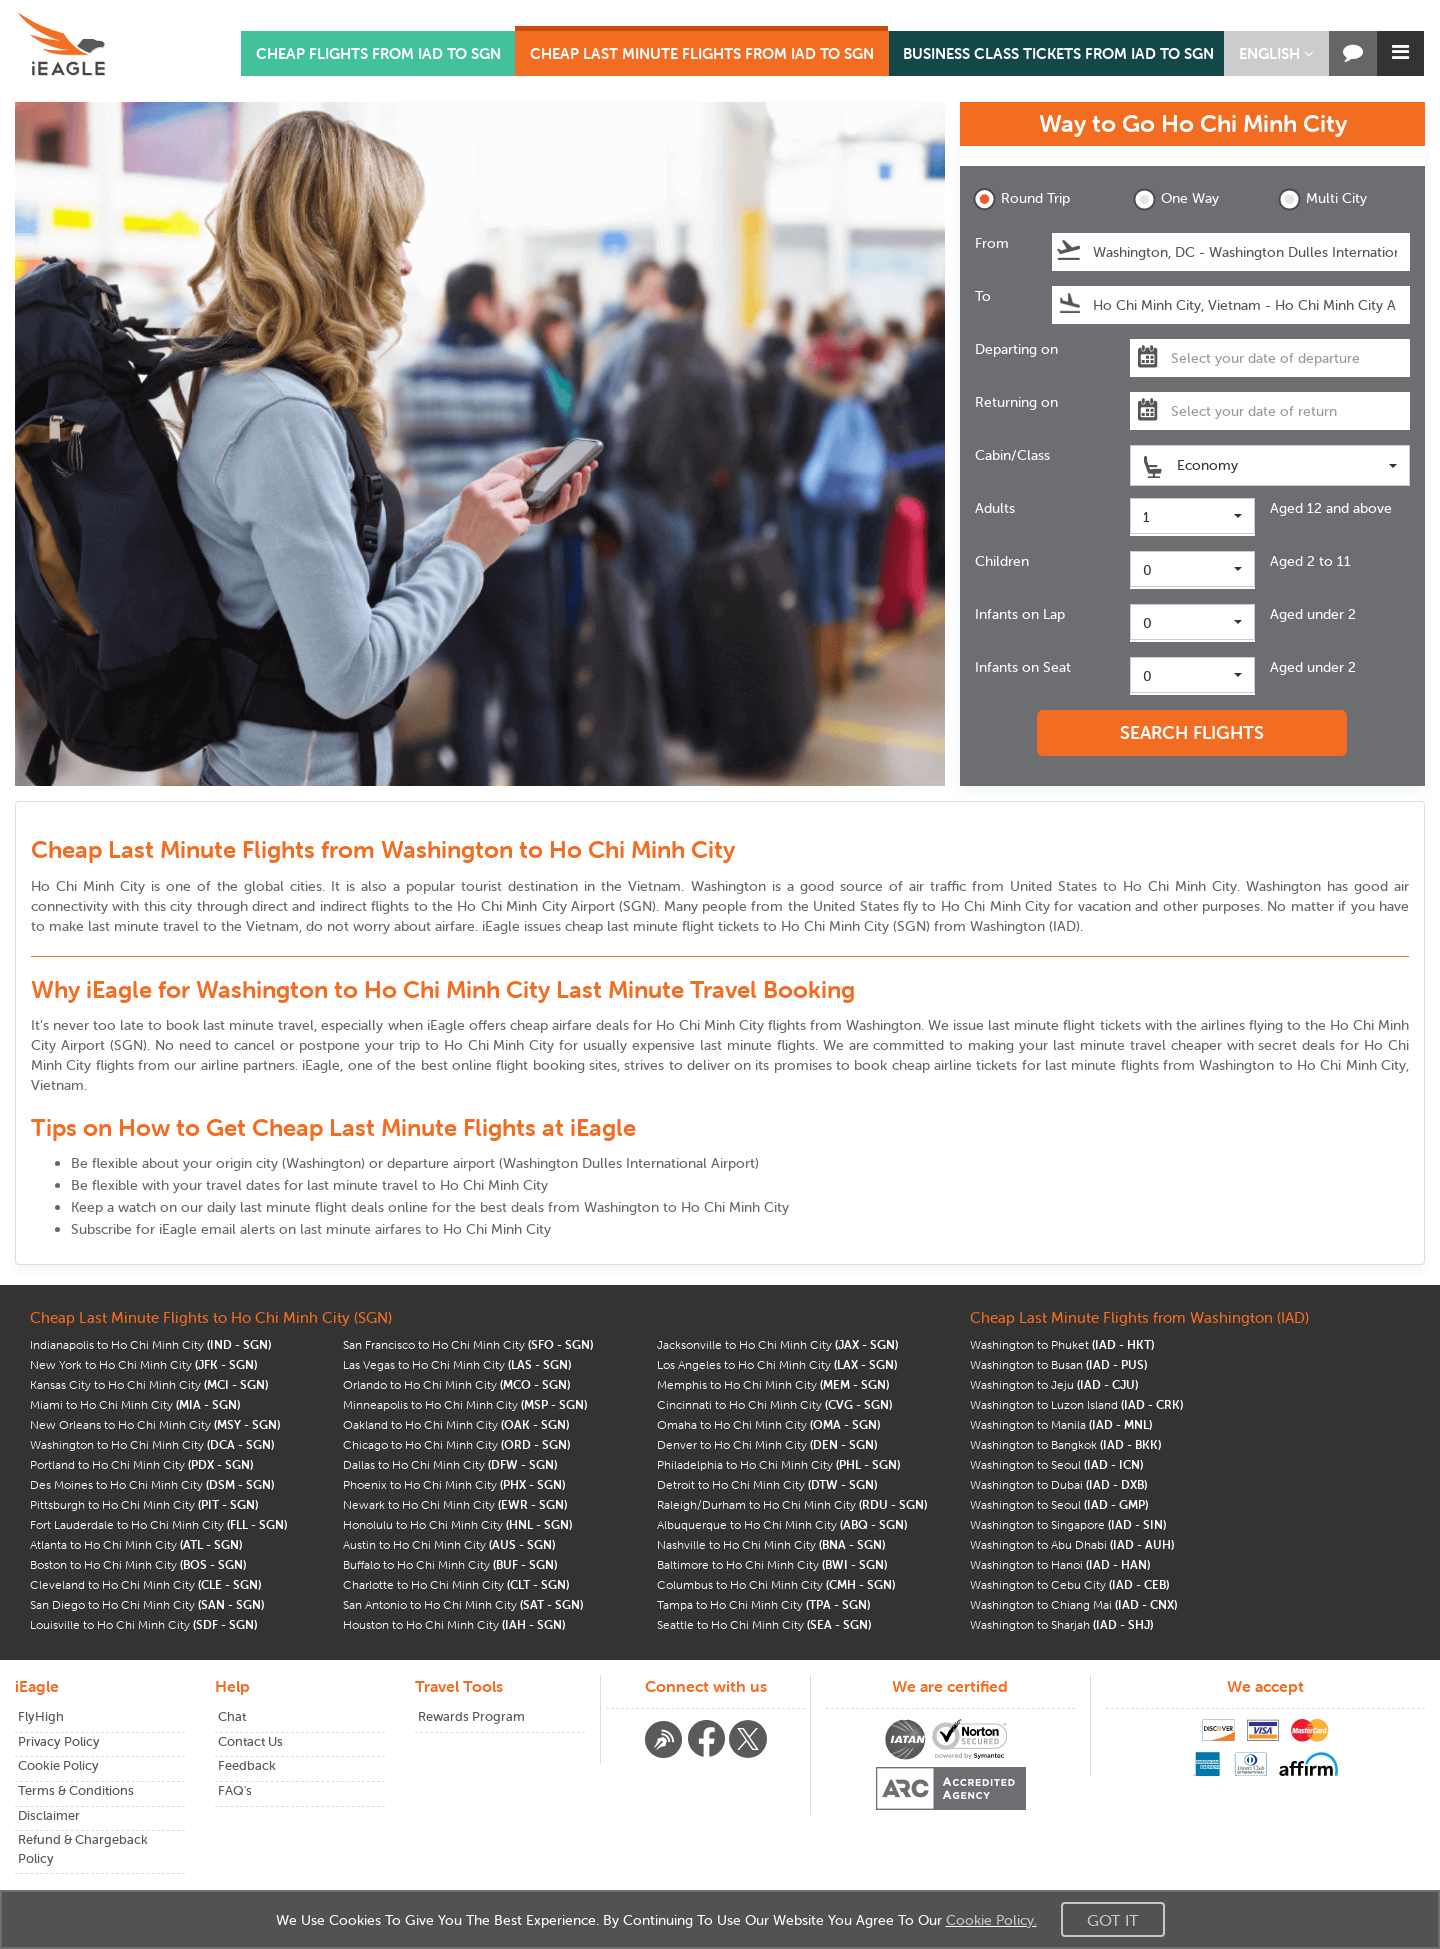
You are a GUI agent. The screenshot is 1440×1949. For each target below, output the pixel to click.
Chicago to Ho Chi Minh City (456, 1444)
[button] (1276, 53)
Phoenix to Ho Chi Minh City (454, 1484)
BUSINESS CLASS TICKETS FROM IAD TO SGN (1058, 53)
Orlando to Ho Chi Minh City (456, 1384)
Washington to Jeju (1054, 1384)
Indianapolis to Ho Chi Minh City (150, 1344)
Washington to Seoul (1056, 1464)
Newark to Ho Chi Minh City (455, 1504)
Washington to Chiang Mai (1073, 1604)
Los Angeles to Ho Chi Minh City (777, 1364)
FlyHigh (41, 1716)
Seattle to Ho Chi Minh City (764, 1624)
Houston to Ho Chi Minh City (454, 1624)
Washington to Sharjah (1061, 1624)
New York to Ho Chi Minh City (143, 1364)
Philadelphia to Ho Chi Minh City (778, 1464)
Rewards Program (471, 1716)
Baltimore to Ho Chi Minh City (772, 1564)
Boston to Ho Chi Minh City (138, 1564)
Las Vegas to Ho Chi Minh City (457, 1364)
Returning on (1016, 402)
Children (1002, 561)
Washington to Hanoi (1060, 1564)
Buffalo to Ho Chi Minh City (450, 1564)
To (983, 296)
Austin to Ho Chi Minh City (449, 1544)
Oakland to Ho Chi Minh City (456, 1424)
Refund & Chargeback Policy (83, 1849)
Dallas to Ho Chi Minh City (450, 1464)
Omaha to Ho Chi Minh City (768, 1424)
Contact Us (250, 1741)
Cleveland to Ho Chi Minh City (145, 1584)
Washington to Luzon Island (1076, 1404)
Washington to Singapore (1068, 1524)
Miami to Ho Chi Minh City (135, 1404)
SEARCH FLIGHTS (1192, 732)
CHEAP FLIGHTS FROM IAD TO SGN (378, 53)
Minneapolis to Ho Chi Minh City (465, 1404)
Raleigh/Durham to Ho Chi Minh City (792, 1504)
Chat (232, 1716)
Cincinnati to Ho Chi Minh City (774, 1404)
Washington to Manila (1061, 1424)
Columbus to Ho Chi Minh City (776, 1584)
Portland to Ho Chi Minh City (141, 1464)
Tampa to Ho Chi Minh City (763, 1604)
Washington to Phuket (1062, 1344)
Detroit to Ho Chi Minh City (767, 1484)
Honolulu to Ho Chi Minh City (457, 1524)
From (992, 243)
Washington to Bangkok (1065, 1444)
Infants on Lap (1020, 614)
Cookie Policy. (991, 1920)
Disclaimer (49, 1815)
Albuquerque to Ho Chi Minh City (782, 1524)
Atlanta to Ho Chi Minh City (136, 1544)
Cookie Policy (58, 1765)
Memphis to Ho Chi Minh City (773, 1384)
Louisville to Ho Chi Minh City (143, 1624)
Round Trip (1021, 199)
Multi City (1322, 199)
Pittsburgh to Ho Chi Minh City (144, 1504)
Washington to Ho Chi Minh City (152, 1444)
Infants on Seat (1023, 667)
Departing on (1016, 349)
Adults (995, 508)
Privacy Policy (59, 1741)
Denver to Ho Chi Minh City (767, 1444)
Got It (1113, 1920)
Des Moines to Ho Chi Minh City (152, 1484)
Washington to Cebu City (1069, 1584)
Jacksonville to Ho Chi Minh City (777, 1344)
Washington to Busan (1058, 1364)
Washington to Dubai (1058, 1484)
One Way (1176, 199)
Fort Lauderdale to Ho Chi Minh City (158, 1524)
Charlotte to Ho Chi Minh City (456, 1584)
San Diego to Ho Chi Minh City (147, 1604)
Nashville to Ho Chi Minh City (771, 1544)
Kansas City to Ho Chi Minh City (149, 1384)
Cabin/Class (1012, 455)
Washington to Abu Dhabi (1072, 1544)
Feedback (247, 1765)
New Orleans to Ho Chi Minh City (155, 1424)
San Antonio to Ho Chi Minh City (463, 1604)
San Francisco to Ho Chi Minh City (468, 1344)
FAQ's (235, 1790)
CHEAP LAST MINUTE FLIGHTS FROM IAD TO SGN (702, 53)
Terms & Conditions (76, 1790)
